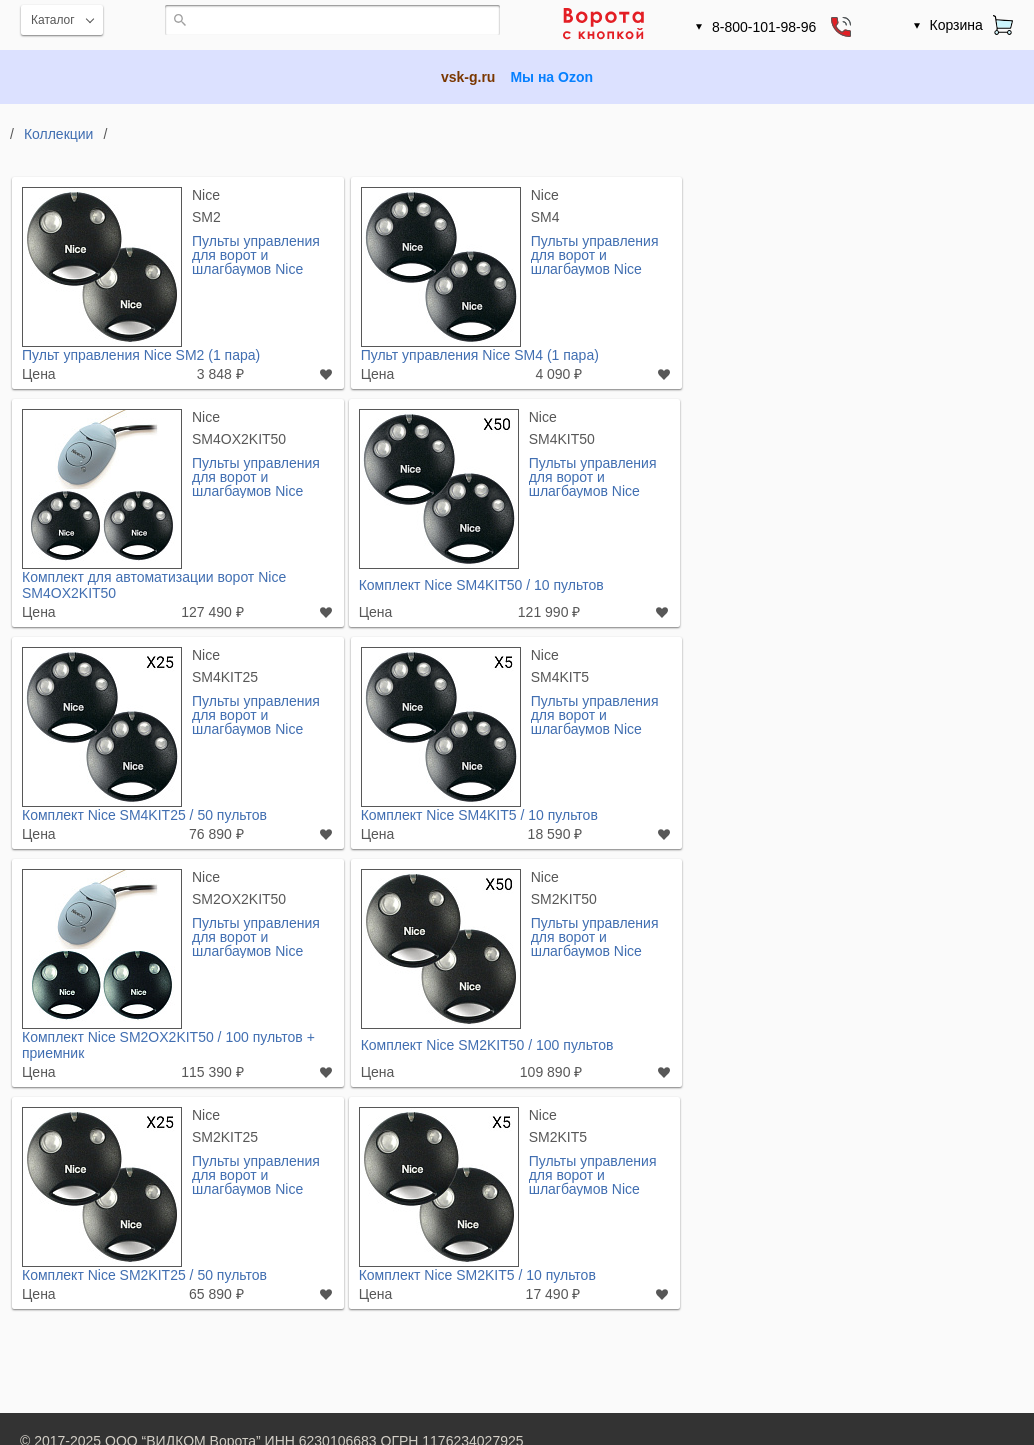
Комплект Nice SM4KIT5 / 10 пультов (479, 815)
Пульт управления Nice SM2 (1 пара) (141, 355)
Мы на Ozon (551, 77)
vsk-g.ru (468, 77)
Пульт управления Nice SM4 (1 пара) (480, 355)
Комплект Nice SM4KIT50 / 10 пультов (481, 585)
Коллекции (59, 134)
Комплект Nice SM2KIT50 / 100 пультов (487, 1045)
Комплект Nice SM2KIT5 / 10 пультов (477, 1275)
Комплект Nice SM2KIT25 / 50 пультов (144, 1275)
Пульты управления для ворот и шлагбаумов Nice (256, 254)
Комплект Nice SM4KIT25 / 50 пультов (144, 815)
